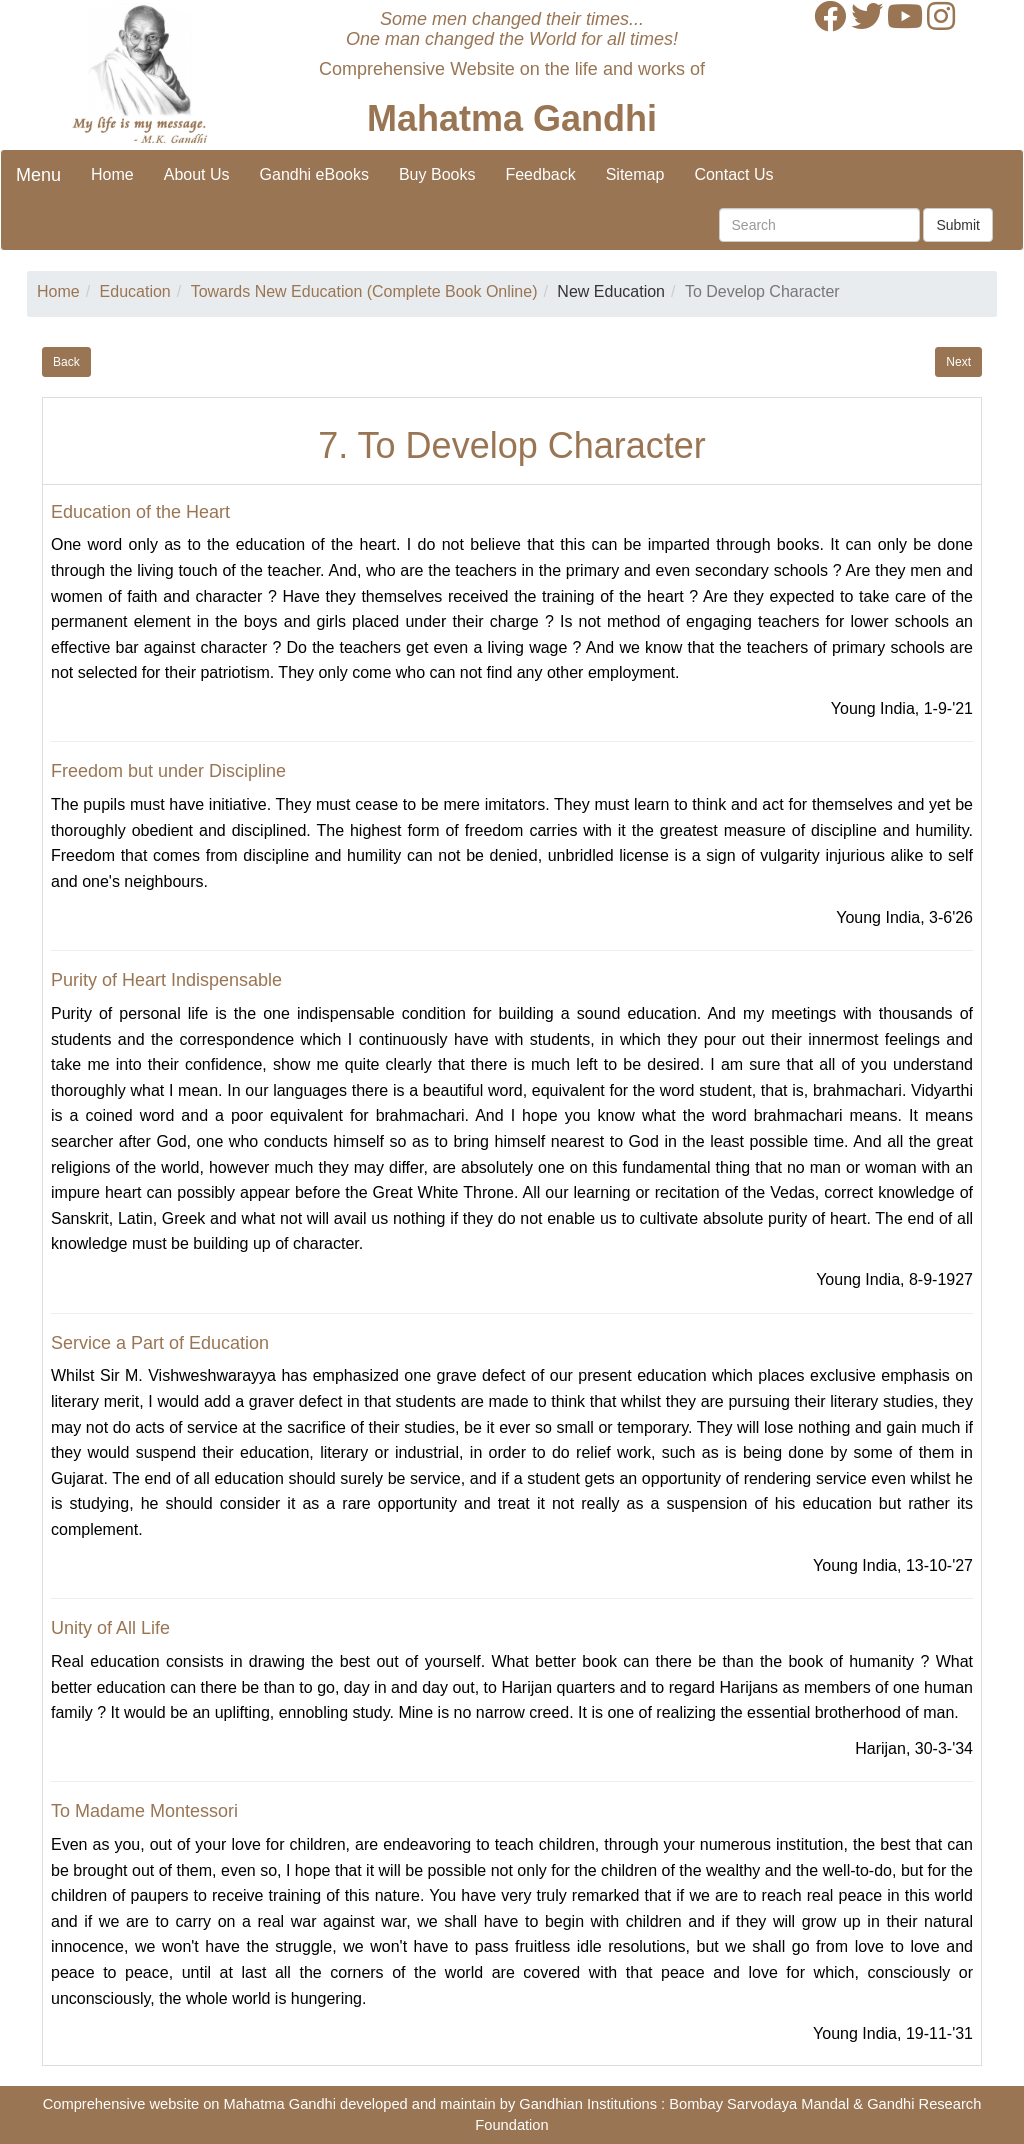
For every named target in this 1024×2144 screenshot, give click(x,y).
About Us (197, 174)
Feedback (540, 174)
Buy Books (437, 174)
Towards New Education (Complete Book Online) (364, 291)
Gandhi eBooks (314, 174)
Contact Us (733, 174)
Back (66, 362)
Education (135, 291)
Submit (958, 225)
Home (112, 174)
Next (958, 362)
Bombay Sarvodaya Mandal (759, 2104)
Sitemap (635, 174)
